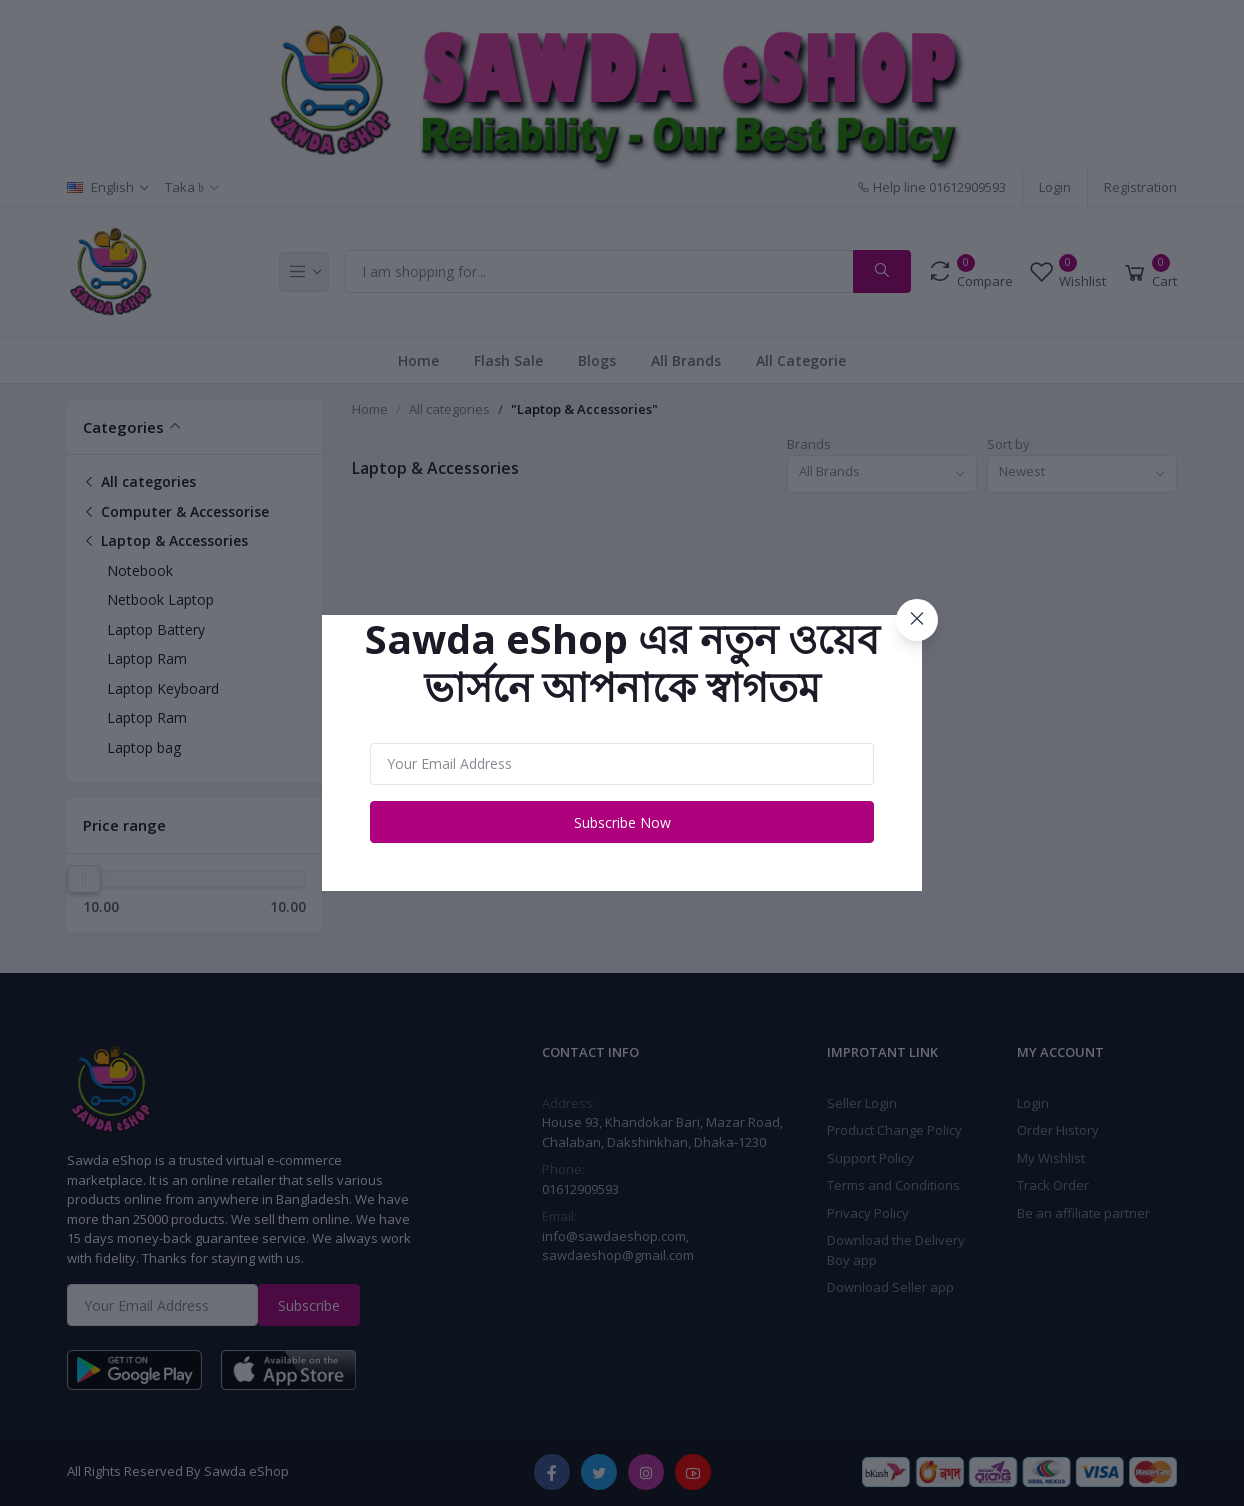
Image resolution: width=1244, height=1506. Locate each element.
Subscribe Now (622, 822)
